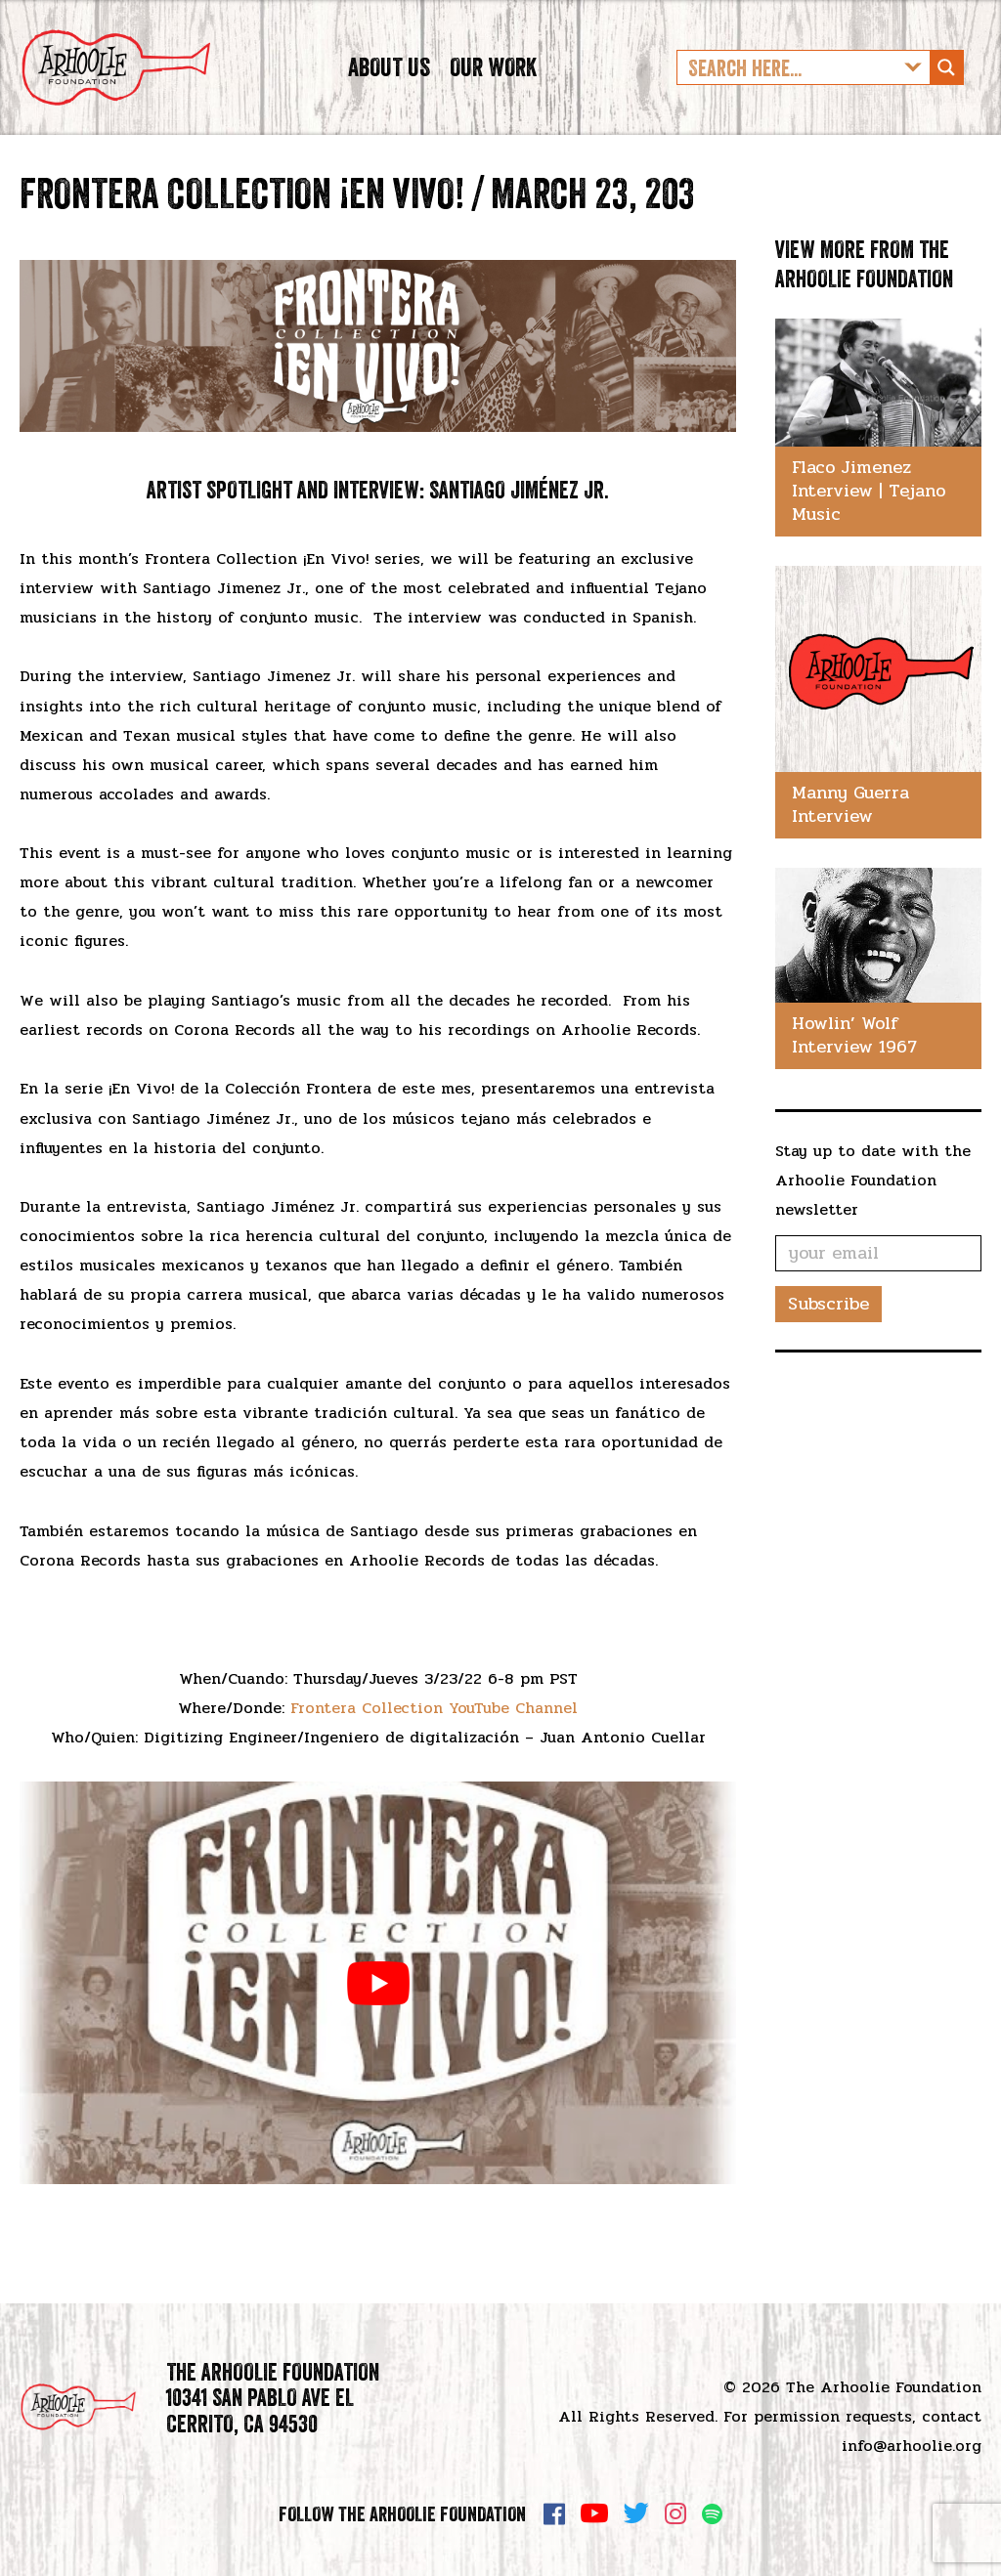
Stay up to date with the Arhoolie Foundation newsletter (873, 1208)
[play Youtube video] (378, 2012)
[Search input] (788, 82)
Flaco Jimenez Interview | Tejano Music (868, 519)
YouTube (594, 2513)
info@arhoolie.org (911, 2445)
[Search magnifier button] (946, 82)
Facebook (554, 2513)
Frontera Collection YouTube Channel (434, 1736)
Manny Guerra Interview (850, 832)
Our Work (493, 81)
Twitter (636, 2513)
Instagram (675, 2513)
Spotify (712, 2514)
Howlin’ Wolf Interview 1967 (854, 1063)
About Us (389, 81)
